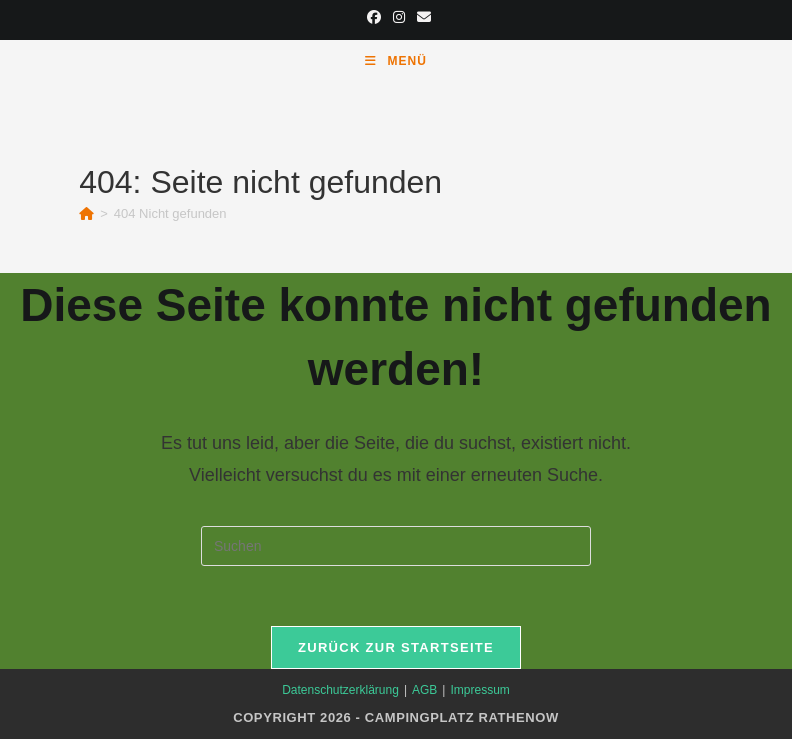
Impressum (479, 690)
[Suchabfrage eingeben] (396, 546)
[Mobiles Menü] (396, 61)
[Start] (86, 213)
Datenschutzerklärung (340, 690)
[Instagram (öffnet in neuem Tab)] (399, 17)
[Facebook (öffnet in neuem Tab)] (374, 17)
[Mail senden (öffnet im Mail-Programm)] (421, 17)
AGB (424, 690)
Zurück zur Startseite (396, 647)
